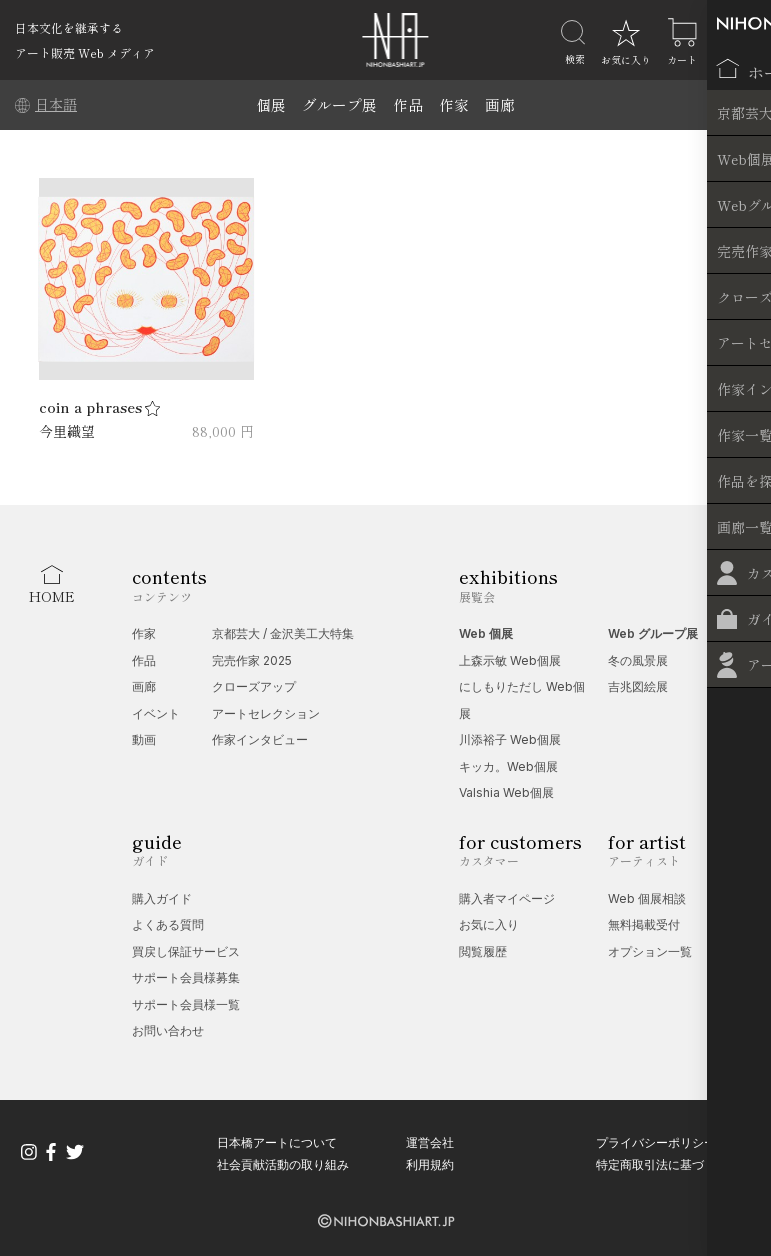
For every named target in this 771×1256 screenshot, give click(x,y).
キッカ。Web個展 (508, 766)
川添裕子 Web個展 (510, 739)
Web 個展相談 (647, 898)
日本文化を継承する (69, 27)
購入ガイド (162, 898)
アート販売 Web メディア (85, 52)
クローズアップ (254, 686)
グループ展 (339, 104)
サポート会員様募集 (186, 977)
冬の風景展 (638, 660)
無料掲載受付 (644, 924)
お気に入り (489, 924)
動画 (144, 739)
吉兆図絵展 (638, 686)
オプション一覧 (650, 951)
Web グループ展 (653, 633)
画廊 (500, 104)
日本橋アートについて (277, 1142)
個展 (271, 104)
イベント (156, 713)
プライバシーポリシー (656, 1142)
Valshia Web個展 (506, 792)
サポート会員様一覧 (186, 1004)
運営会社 (430, 1142)
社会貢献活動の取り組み (283, 1164)
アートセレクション (266, 713)
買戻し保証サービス (186, 951)
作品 (408, 104)
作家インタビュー (260, 739)
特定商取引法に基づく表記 (668, 1164)
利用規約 (430, 1164)
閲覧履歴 (483, 951)
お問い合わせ (168, 1030)
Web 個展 (486, 633)
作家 (454, 104)
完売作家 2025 (252, 660)
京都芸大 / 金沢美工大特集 (283, 633)
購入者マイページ (507, 898)
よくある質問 (168, 924)
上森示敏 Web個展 (510, 660)
